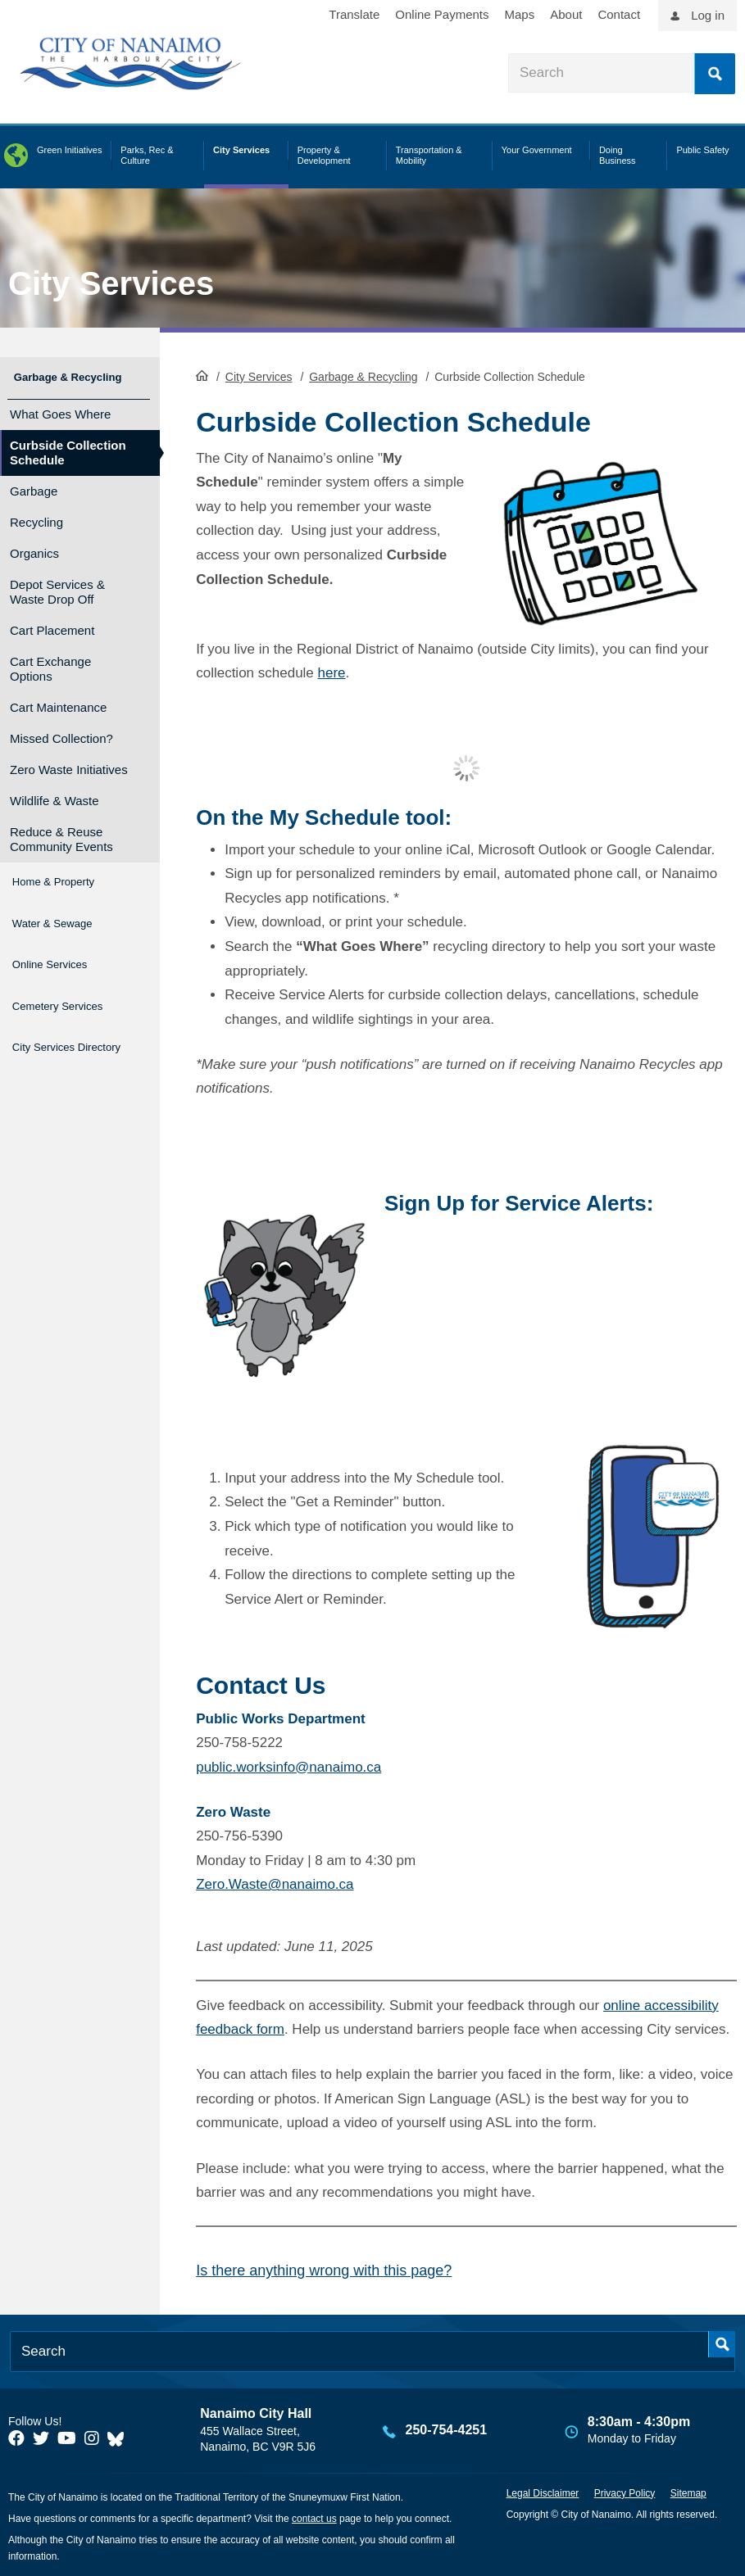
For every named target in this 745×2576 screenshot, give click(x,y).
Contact (618, 14)
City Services (111, 283)
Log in (708, 15)
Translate (354, 14)
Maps (520, 14)
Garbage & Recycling (363, 375)
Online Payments (441, 14)
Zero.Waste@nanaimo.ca (274, 1883)
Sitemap (688, 2491)
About (566, 14)
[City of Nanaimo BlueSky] (119, 2437)
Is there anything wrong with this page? (324, 2269)
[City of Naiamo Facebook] (16, 2437)
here (332, 671)
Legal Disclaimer (543, 2491)
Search (714, 73)
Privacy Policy (625, 2491)
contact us (314, 2517)
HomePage (202, 373)
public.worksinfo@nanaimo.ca (288, 1765)
